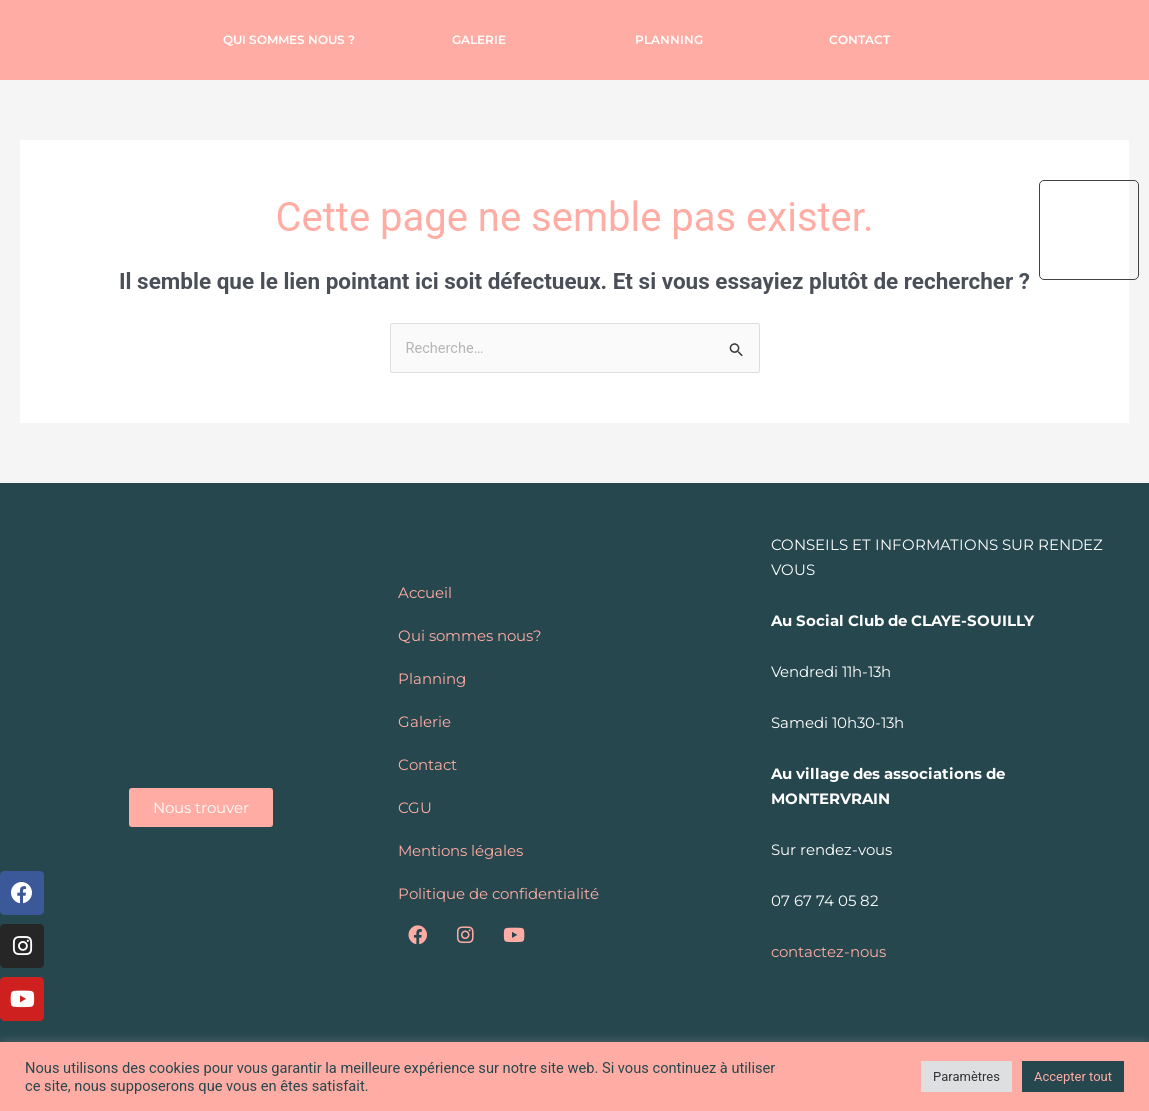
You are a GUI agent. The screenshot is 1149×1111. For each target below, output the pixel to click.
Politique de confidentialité (498, 893)
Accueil (425, 592)
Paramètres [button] (966, 1076)
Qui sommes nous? (470, 635)
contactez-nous (828, 952)
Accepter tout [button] (1073, 1076)
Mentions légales (460, 850)
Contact (859, 39)
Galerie (479, 39)
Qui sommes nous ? (289, 39)
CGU (415, 807)
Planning (669, 39)
